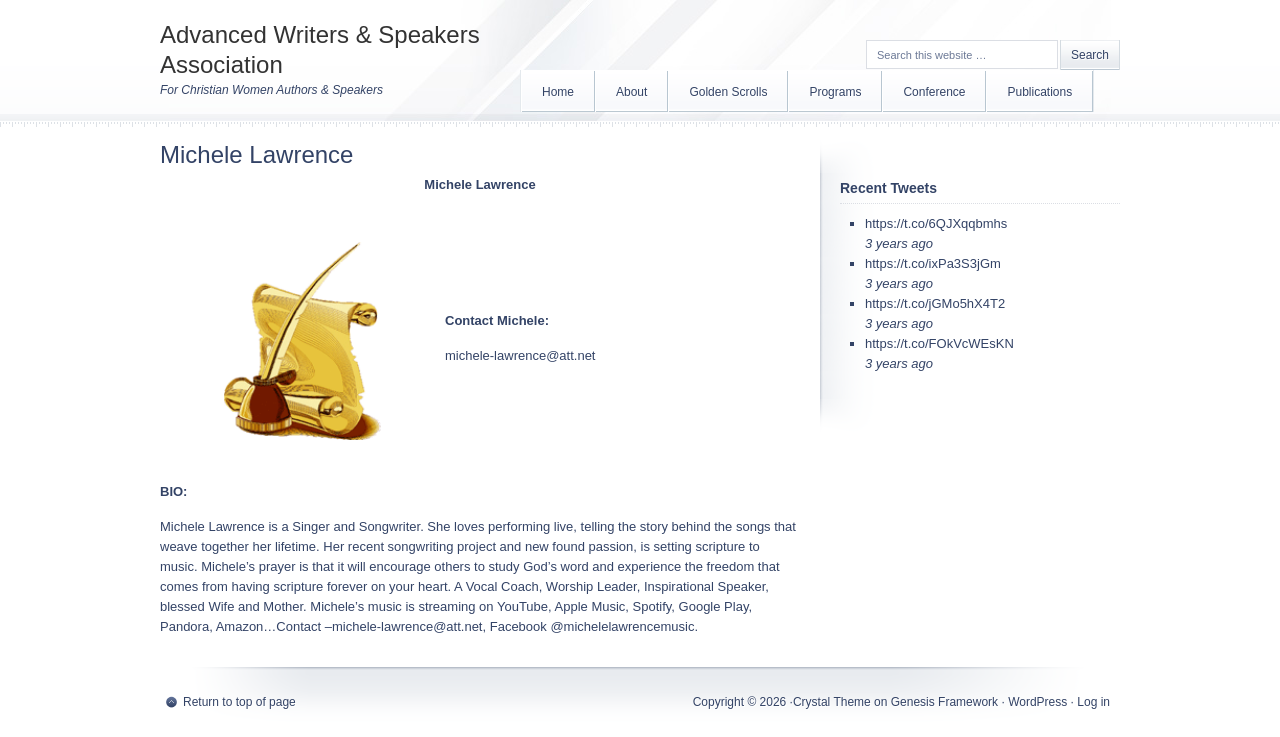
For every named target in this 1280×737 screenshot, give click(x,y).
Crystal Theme (832, 702)
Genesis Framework (944, 702)
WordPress (1037, 702)
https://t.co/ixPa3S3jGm (933, 263)
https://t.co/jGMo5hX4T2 (935, 303)
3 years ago (899, 243)
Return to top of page (239, 702)
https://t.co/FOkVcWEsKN (939, 343)
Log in (1093, 702)
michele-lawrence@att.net (520, 355)
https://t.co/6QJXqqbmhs (936, 223)
